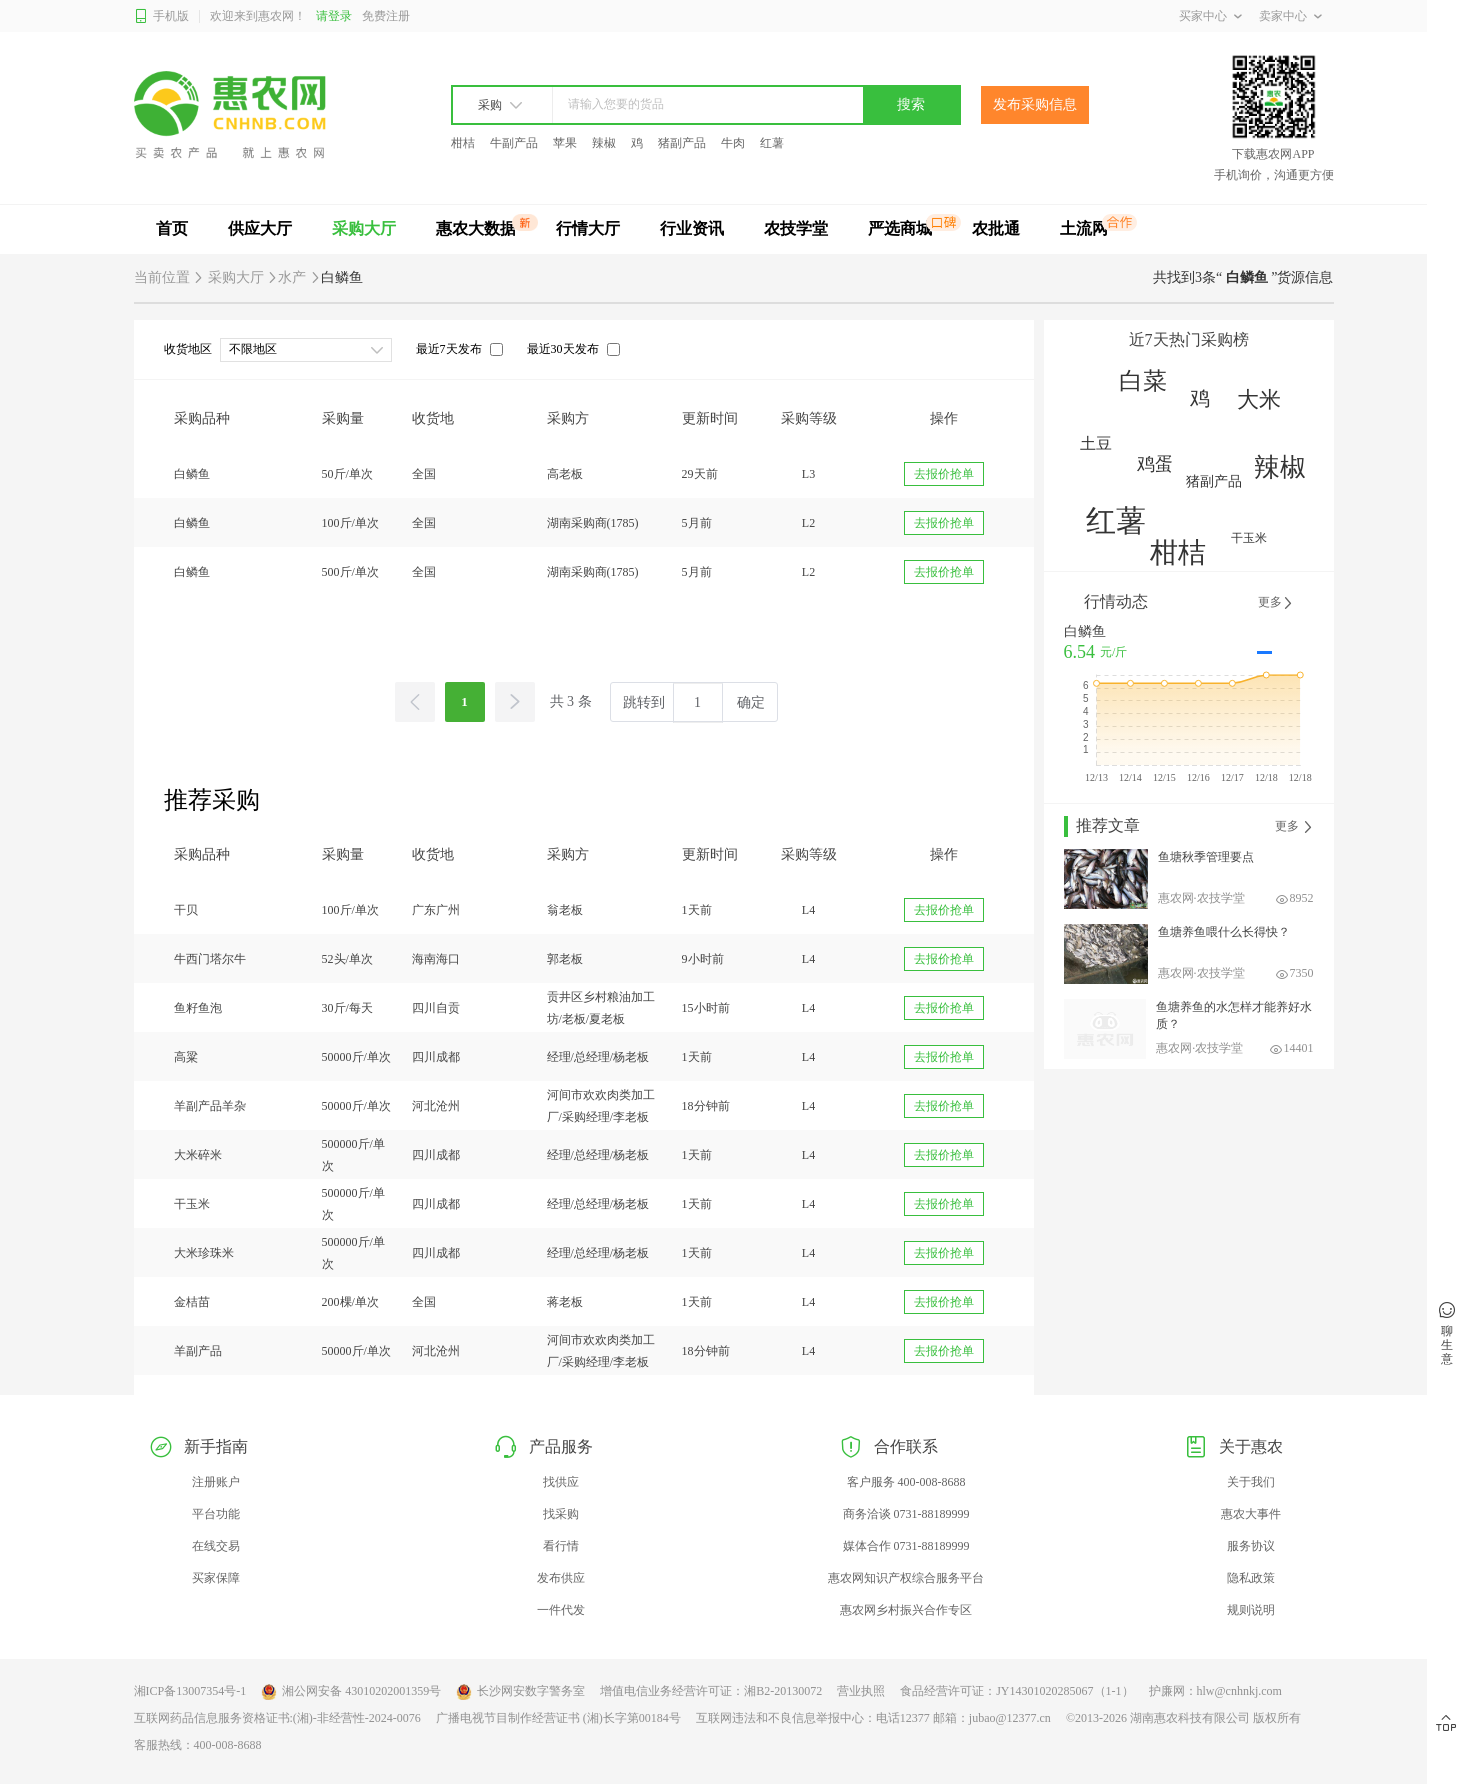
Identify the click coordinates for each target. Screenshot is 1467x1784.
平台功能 (216, 1514)
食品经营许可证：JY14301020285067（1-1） (1016, 1691)
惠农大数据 (476, 228)
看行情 (561, 1546)
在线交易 (216, 1546)
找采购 (561, 1514)
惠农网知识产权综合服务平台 (906, 1578)
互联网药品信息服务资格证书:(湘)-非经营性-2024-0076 (277, 1718)
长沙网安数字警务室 (520, 1692)
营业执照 (861, 1691)
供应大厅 (260, 228)
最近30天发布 (563, 349)
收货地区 (188, 349)
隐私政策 (1251, 1578)
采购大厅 (364, 228)
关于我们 (1251, 1482)
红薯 (772, 143)
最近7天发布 (449, 349)
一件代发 (561, 1610)
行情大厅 (588, 228)
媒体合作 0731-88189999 (906, 1546)
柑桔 (463, 143)
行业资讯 (692, 228)
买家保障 (216, 1578)
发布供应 (561, 1578)
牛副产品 (514, 143)
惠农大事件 (1251, 1514)
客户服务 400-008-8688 (906, 1482)
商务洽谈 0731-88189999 (906, 1514)
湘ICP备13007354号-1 (190, 1691)
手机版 (161, 16)
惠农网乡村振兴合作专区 (906, 1610)
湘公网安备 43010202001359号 (351, 1692)
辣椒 (604, 143)
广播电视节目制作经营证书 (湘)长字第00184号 (558, 1718)
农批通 (996, 228)
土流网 (1084, 228)
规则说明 (1251, 1610)
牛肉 (733, 143)
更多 (1276, 603)
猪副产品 (682, 143)
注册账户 (216, 1482)
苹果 (565, 143)
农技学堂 (796, 228)
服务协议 (1251, 1546)
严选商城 (900, 228)
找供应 (561, 1482)
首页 (172, 228)
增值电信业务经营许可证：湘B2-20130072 (711, 1691)
